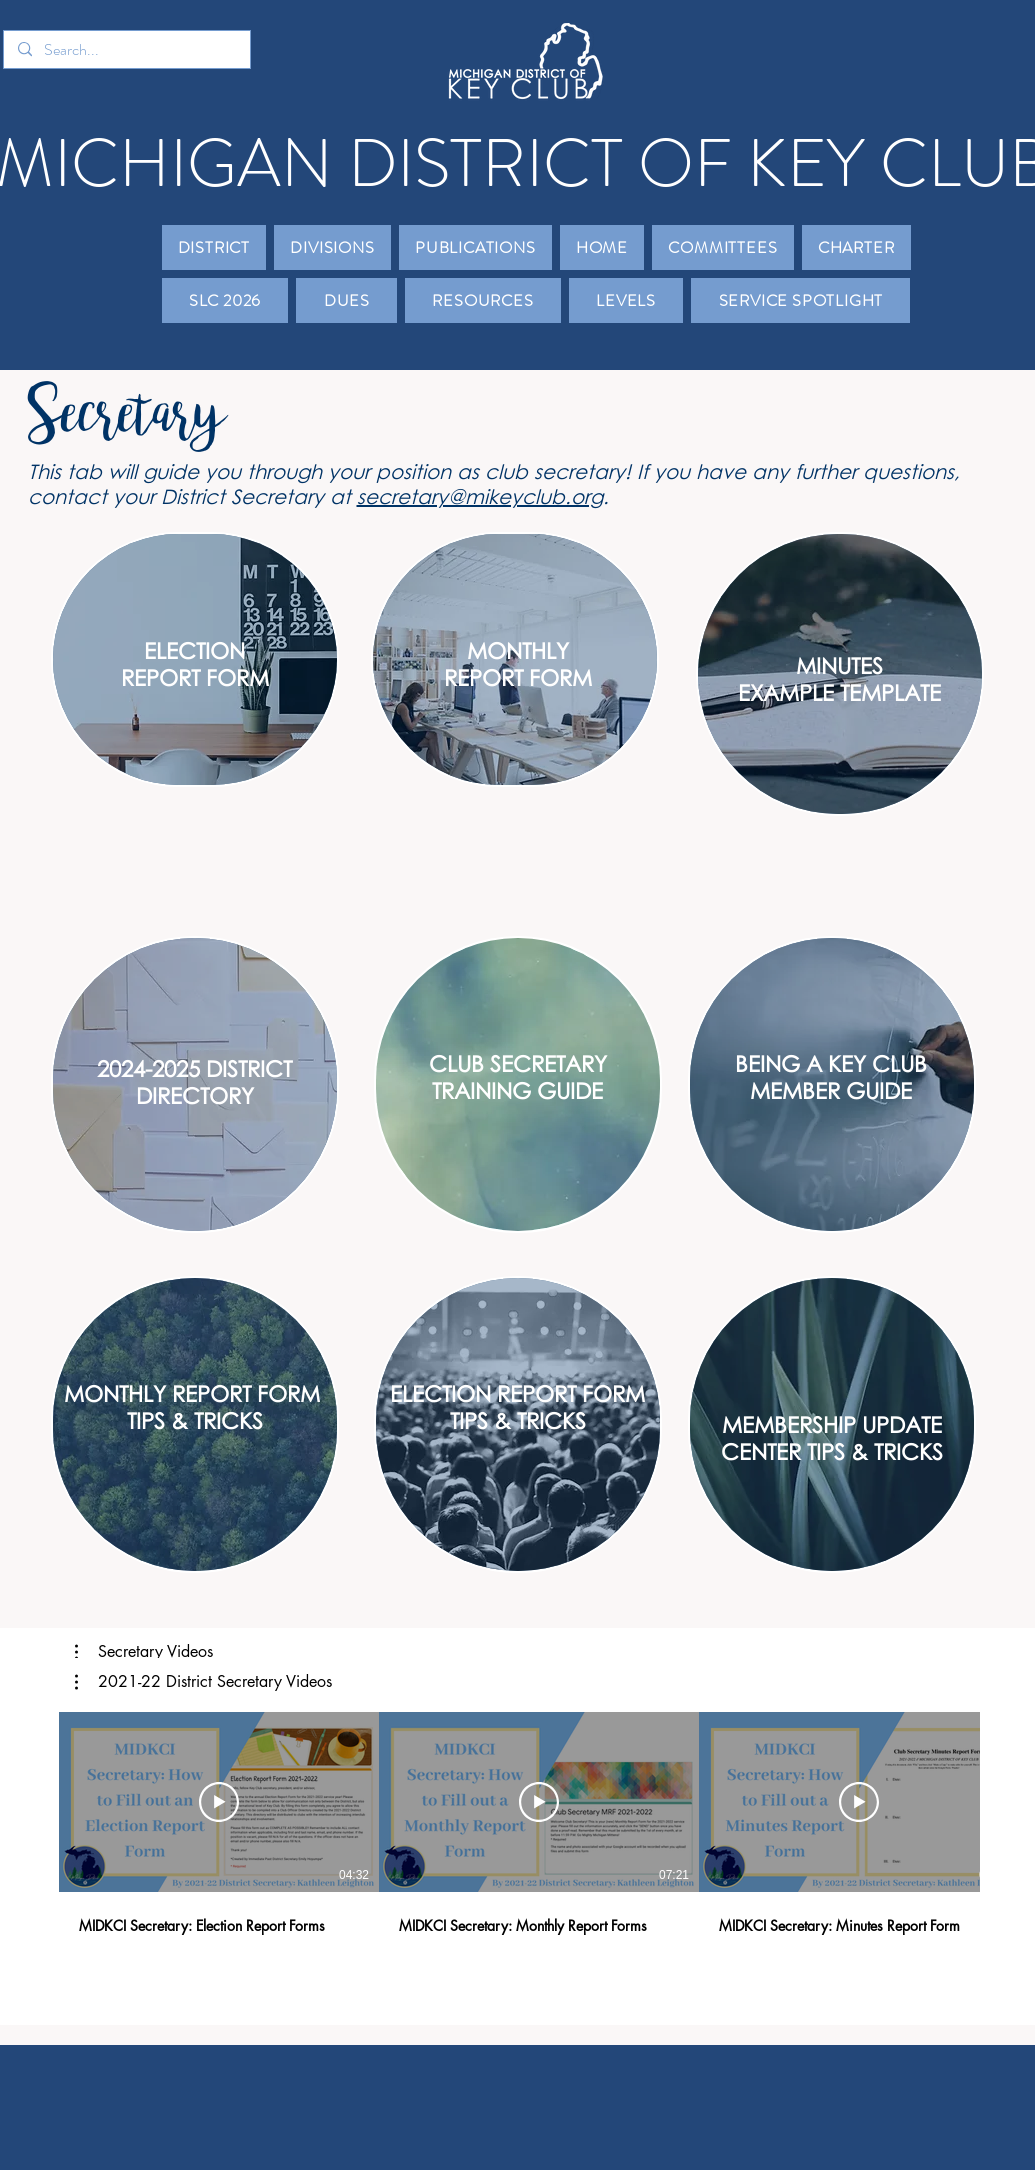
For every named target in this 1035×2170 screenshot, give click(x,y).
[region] (195, 659)
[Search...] (126, 50)
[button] (214, 247)
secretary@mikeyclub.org (480, 496)
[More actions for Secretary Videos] (144, 1652)
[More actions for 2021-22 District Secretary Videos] (203, 1682)
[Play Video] (219, 1802)
